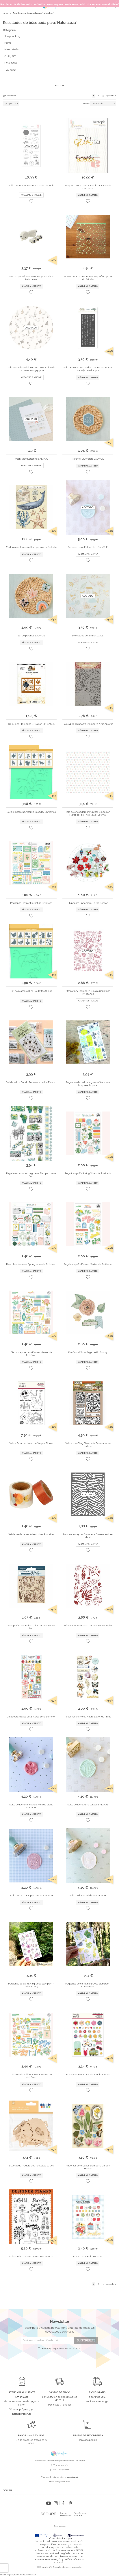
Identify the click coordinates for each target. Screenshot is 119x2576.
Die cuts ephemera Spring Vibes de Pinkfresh (31, 1264)
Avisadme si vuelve (31, 195)
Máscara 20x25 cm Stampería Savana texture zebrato (88, 1536)
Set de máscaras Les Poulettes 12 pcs (31, 991)
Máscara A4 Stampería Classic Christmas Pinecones (88, 992)
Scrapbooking (12, 36)
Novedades (10, 62)
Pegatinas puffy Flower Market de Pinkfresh (88, 1264)
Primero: (86, 104)
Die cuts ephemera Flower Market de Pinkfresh (31, 1354)
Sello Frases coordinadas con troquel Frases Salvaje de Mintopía (87, 369)
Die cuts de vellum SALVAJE (87, 635)
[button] (31, 201)
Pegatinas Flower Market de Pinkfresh (31, 903)
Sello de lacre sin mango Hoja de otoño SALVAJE (31, 1806)
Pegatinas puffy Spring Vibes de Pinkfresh (88, 1173)
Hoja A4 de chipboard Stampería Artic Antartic (87, 724)
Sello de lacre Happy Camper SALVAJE (31, 1895)
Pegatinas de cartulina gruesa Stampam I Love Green (87, 1985)
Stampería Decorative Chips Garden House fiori (31, 1627)
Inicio (5, 13)
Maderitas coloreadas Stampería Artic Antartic (31, 547)
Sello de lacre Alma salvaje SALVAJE (87, 1804)
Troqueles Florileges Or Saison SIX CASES (31, 724)
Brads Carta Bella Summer (88, 2256)
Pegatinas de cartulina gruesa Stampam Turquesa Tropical (88, 1084)
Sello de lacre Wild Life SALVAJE (87, 1895)
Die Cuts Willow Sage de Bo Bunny (87, 1352)
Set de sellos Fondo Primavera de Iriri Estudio (31, 1082)
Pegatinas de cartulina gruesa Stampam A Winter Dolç (31, 1985)
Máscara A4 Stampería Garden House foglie (88, 1625)
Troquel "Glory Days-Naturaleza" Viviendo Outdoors (88, 187)
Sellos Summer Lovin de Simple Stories (31, 1443)
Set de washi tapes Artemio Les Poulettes (31, 1534)
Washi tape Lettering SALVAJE (31, 458)
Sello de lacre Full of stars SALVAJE (88, 547)
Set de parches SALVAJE (31, 635)
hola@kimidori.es (62, 2482)
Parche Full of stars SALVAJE (88, 458)
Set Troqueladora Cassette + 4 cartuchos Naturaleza (31, 278)
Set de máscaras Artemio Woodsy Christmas (31, 812)
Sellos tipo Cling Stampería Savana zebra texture (88, 1445)
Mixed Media (11, 49)
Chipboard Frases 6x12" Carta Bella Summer (31, 1716)
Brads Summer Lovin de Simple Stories (88, 2074)
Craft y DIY (10, 56)
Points (7, 42)
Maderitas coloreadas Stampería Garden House (88, 2167)
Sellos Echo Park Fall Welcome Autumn (31, 2256)
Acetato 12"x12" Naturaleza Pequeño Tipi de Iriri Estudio (88, 278)
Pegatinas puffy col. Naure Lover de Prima (88, 1716)
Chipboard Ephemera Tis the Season (88, 903)
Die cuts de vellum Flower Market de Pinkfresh (31, 2076)
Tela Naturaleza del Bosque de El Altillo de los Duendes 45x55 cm (31, 369)
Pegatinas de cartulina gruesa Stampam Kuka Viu (31, 1175)
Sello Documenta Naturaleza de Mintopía (31, 185)
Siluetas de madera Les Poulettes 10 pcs (31, 2165)
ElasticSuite (30, 2574)
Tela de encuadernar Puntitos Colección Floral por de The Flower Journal (88, 813)
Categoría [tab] (9, 30)
